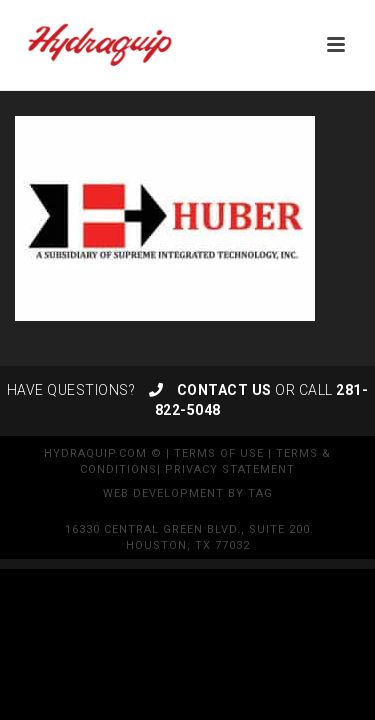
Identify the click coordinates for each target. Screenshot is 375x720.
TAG (260, 493)
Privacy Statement (230, 469)
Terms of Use (219, 453)
